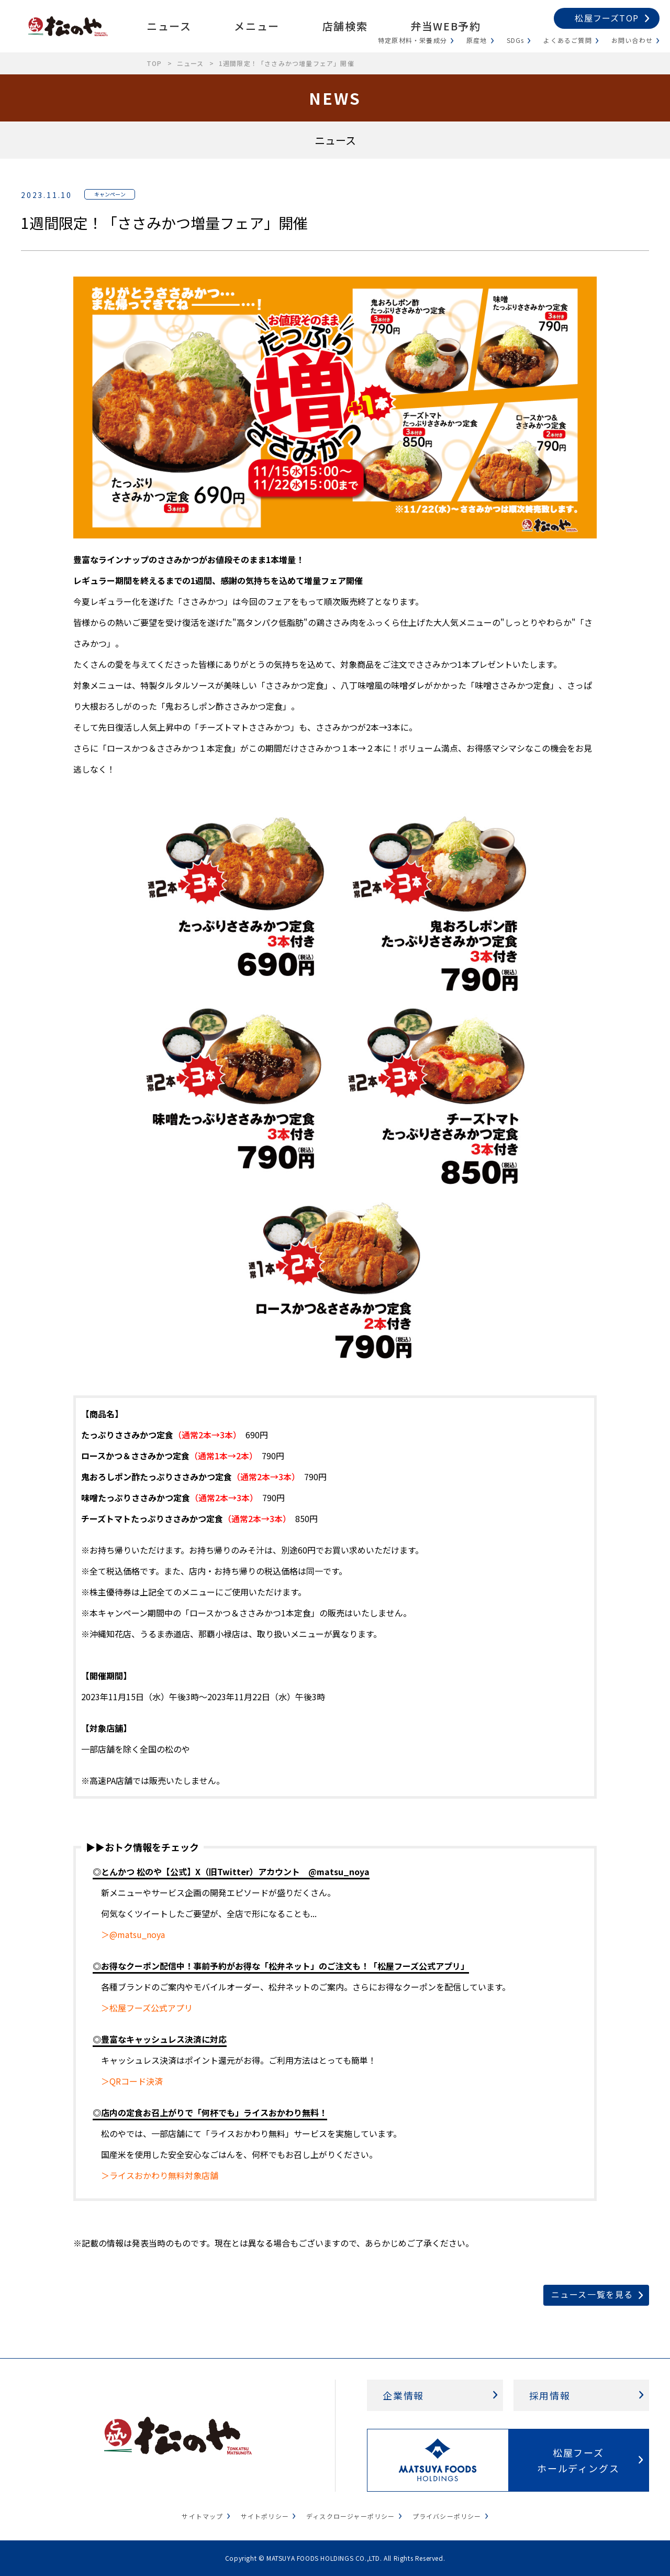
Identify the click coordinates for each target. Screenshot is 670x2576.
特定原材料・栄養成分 (412, 40)
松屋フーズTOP (607, 18)
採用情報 (550, 2395)
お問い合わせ (632, 40)
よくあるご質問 (567, 40)
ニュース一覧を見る (592, 2294)
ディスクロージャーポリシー (350, 2516)
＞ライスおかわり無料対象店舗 (159, 2175)
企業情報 (403, 2395)
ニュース (169, 26)
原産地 (476, 40)
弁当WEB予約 (445, 26)
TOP (154, 63)
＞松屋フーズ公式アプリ (147, 2007)
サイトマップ (202, 2516)
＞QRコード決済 (132, 2081)
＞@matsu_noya (133, 1934)
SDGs (515, 40)
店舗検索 (344, 26)
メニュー (256, 26)
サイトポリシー (265, 2516)
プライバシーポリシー (447, 2516)
